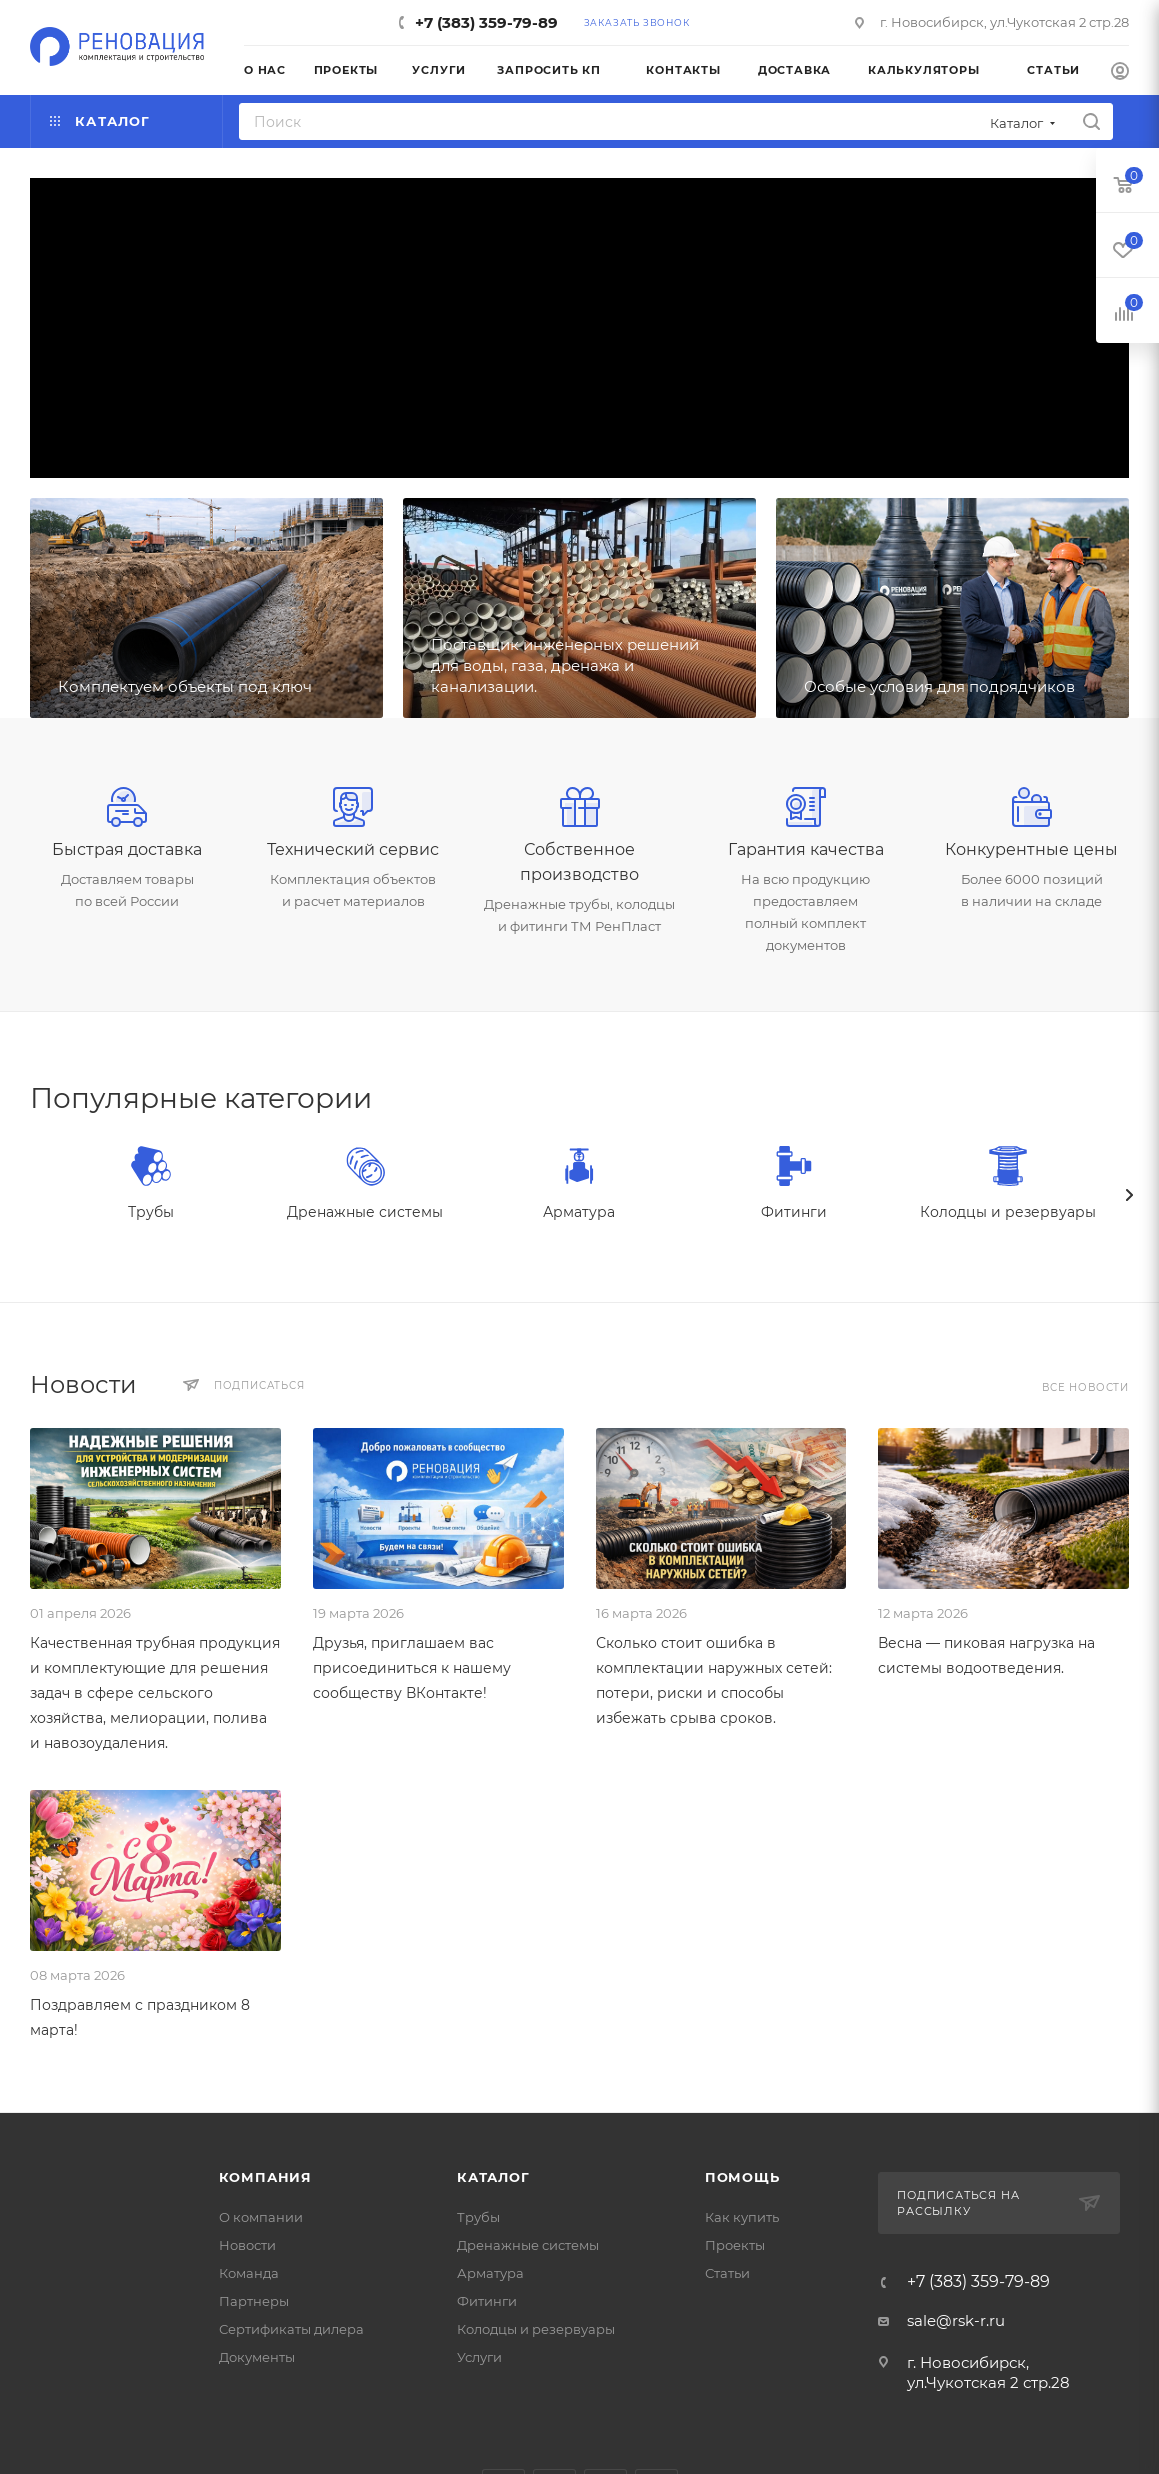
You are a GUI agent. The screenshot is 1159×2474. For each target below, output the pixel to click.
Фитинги (794, 1212)
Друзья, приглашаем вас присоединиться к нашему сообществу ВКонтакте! (412, 1668)
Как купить (742, 2217)
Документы (257, 2357)
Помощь (742, 2177)
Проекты (735, 2245)
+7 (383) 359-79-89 (486, 22)
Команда (249, 2273)
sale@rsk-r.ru (956, 2320)
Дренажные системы (365, 1212)
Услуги (479, 2357)
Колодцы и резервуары (1008, 1212)
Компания (265, 2177)
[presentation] (1129, 1195)
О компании (261, 2217)
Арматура (579, 1212)
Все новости (1085, 1387)
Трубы (151, 1212)
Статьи (727, 2273)
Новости (247, 2245)
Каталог (493, 2177)
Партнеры (254, 2301)
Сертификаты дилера (291, 2329)
